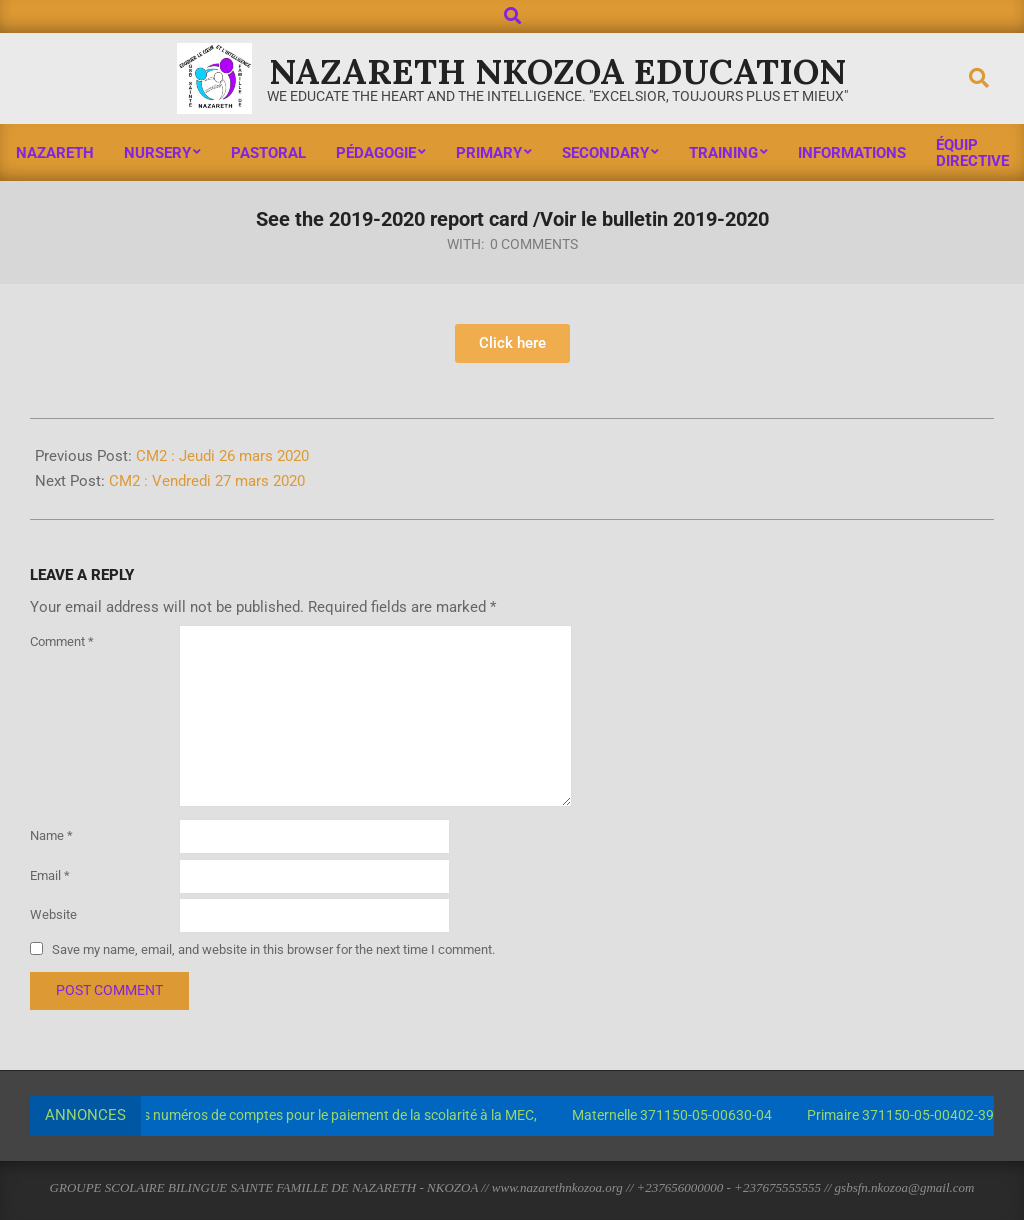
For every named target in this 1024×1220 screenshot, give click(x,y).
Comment (62, 641)
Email (50, 875)
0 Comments (534, 244)
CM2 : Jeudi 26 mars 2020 (222, 456)
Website (53, 914)
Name (51, 835)
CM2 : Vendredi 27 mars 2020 (207, 481)
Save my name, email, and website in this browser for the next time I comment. (273, 949)
